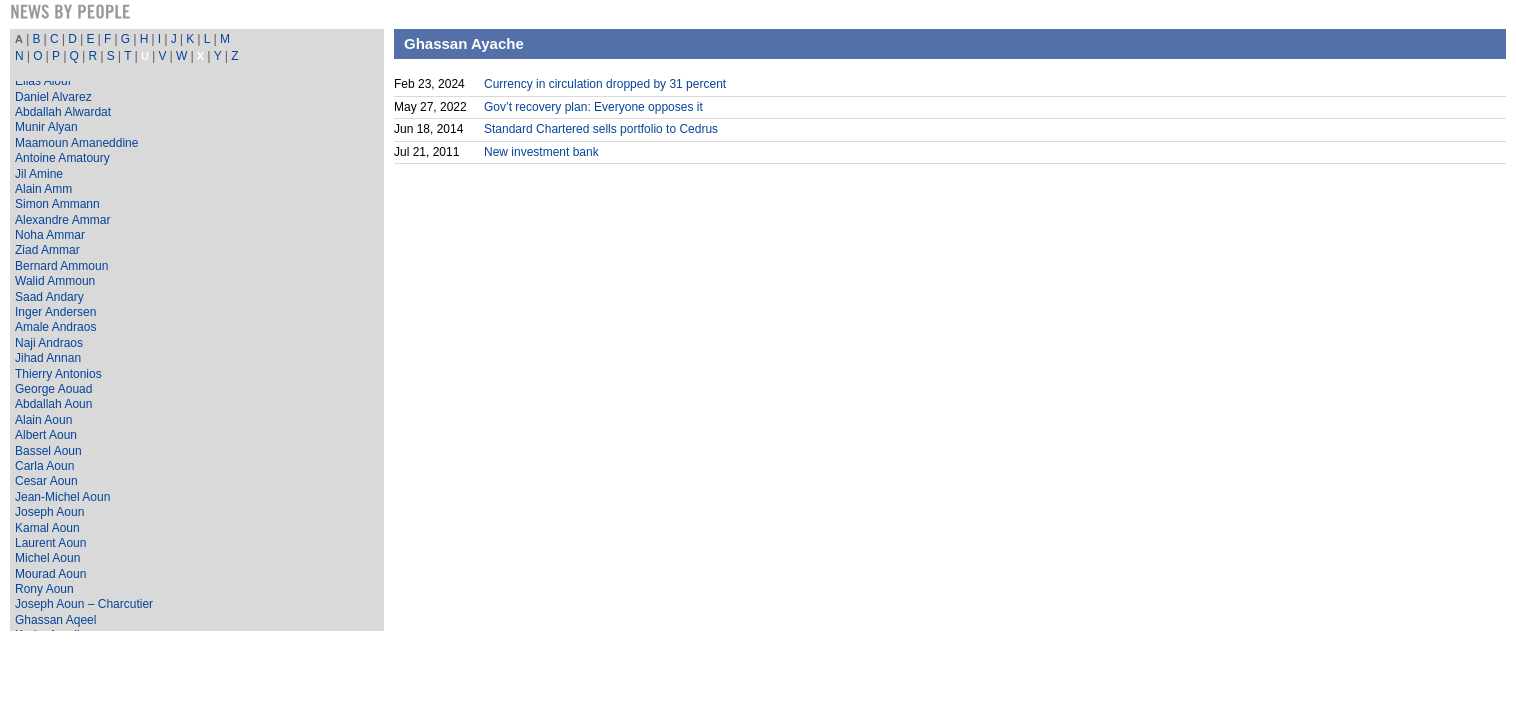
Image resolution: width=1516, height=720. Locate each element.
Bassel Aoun (48, 451)
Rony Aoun (44, 589)
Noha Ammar (50, 235)
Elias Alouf (43, 81)
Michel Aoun (47, 558)
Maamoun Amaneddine (76, 143)
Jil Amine (39, 174)
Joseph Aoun (49, 512)
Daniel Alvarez (53, 97)
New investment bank (541, 152)
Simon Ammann (57, 204)
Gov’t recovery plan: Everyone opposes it (593, 107)
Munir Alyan (46, 127)
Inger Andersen (55, 312)
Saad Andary (49, 297)
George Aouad (53, 389)
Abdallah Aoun (53, 404)
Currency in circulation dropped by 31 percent (605, 84)
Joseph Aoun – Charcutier (84, 604)
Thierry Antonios (58, 374)
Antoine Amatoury (62, 158)
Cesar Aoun (46, 481)
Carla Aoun (44, 466)
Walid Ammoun (55, 281)
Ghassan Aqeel (55, 620)
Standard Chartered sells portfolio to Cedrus (601, 129)
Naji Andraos (49, 343)
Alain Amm (43, 189)
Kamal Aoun (47, 528)
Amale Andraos (55, 327)
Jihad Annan (48, 358)
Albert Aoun (46, 435)
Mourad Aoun (50, 574)
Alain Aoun (43, 420)
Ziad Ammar (47, 250)
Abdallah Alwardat (63, 112)
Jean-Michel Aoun (62, 497)
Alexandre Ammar (62, 220)
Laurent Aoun (50, 543)
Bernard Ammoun (61, 266)
